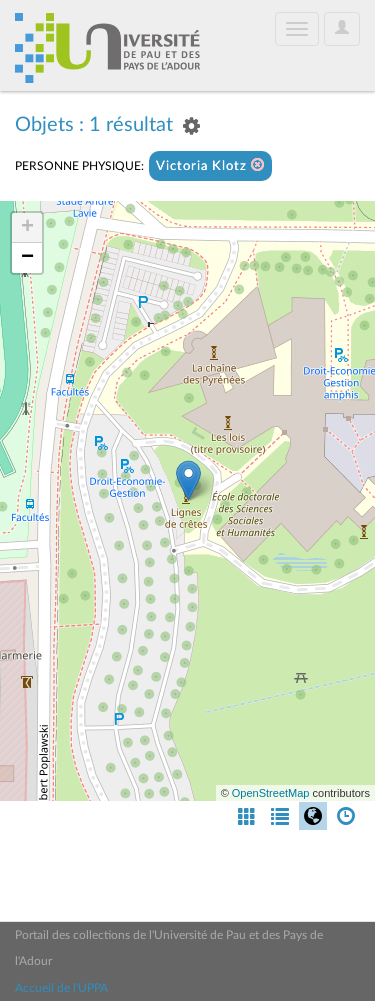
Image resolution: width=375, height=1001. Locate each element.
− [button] (27, 258)
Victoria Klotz (210, 165)
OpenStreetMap (271, 793)
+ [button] (27, 228)
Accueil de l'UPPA (61, 988)
